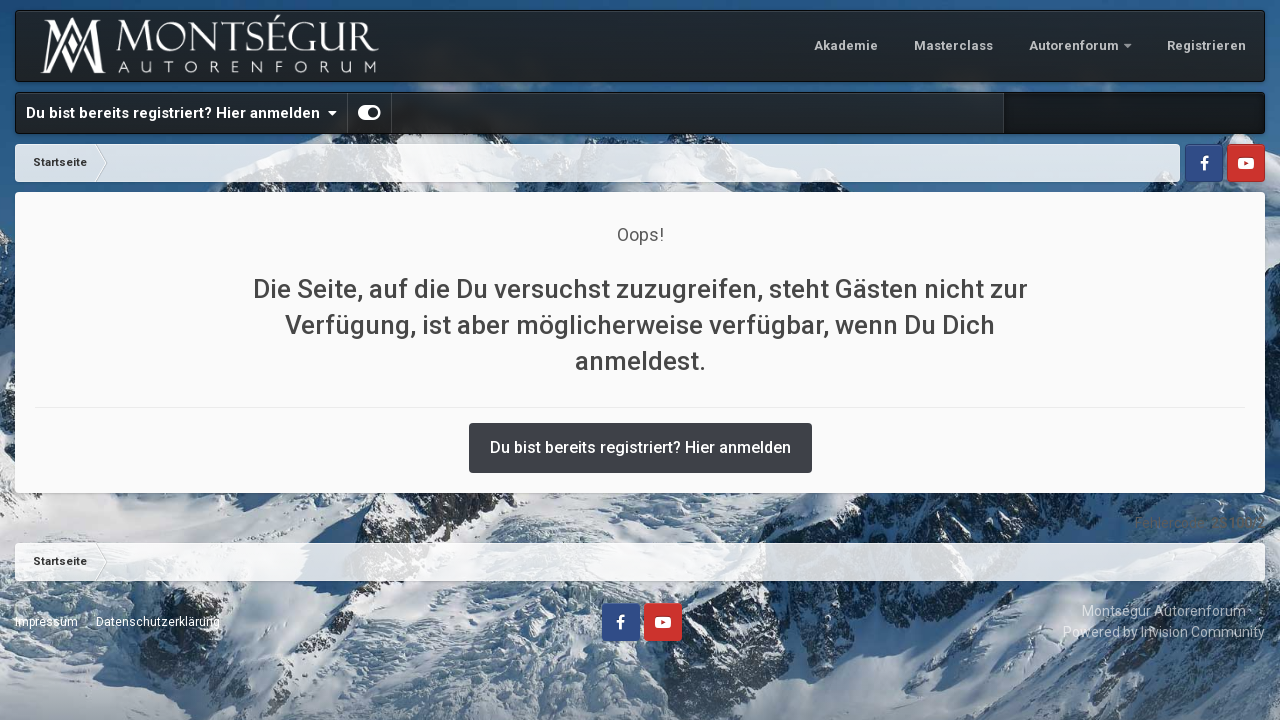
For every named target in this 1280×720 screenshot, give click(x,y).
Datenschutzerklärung (158, 622)
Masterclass (953, 45)
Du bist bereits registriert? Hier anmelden (181, 113)
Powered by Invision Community (1164, 632)
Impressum (46, 622)
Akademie (846, 45)
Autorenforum (1075, 45)
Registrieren (1206, 45)
